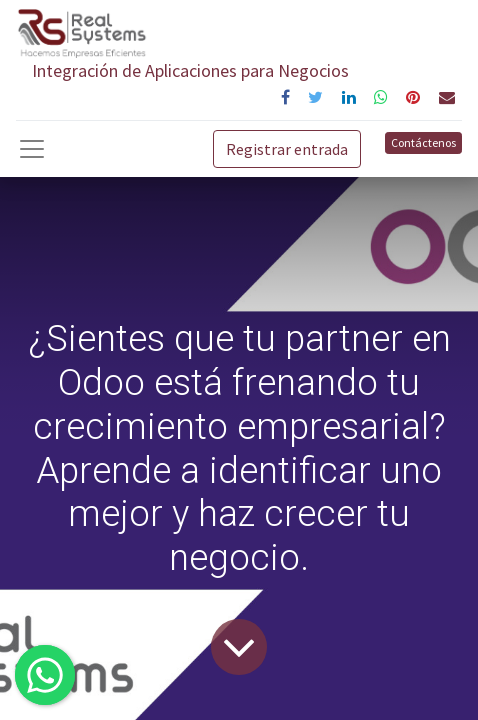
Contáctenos (423, 142)
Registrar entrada (287, 149)
